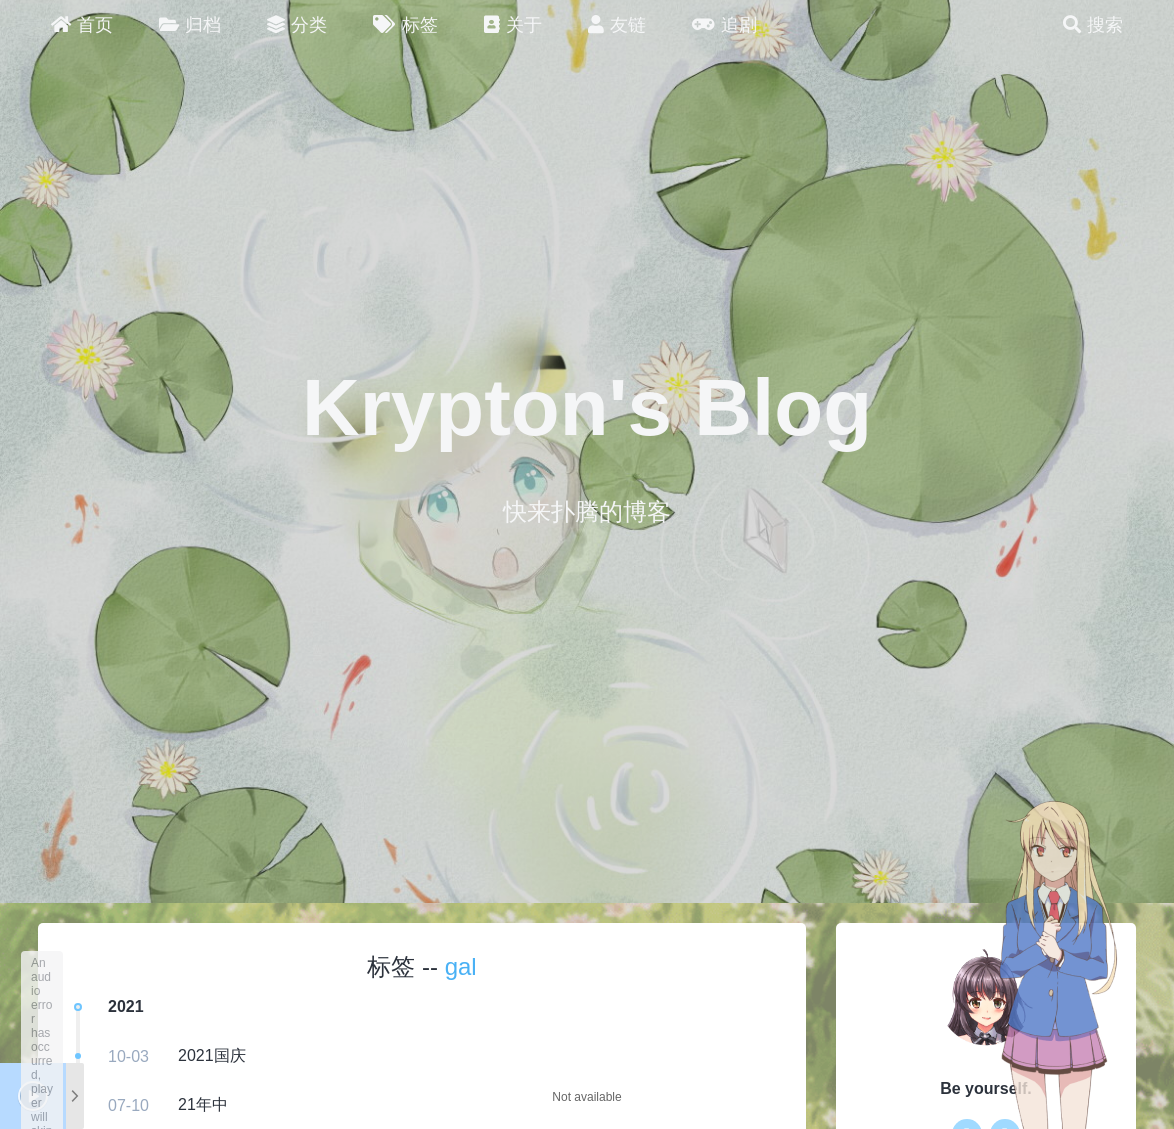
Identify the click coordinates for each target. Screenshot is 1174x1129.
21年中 (203, 1104)
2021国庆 (212, 1055)
